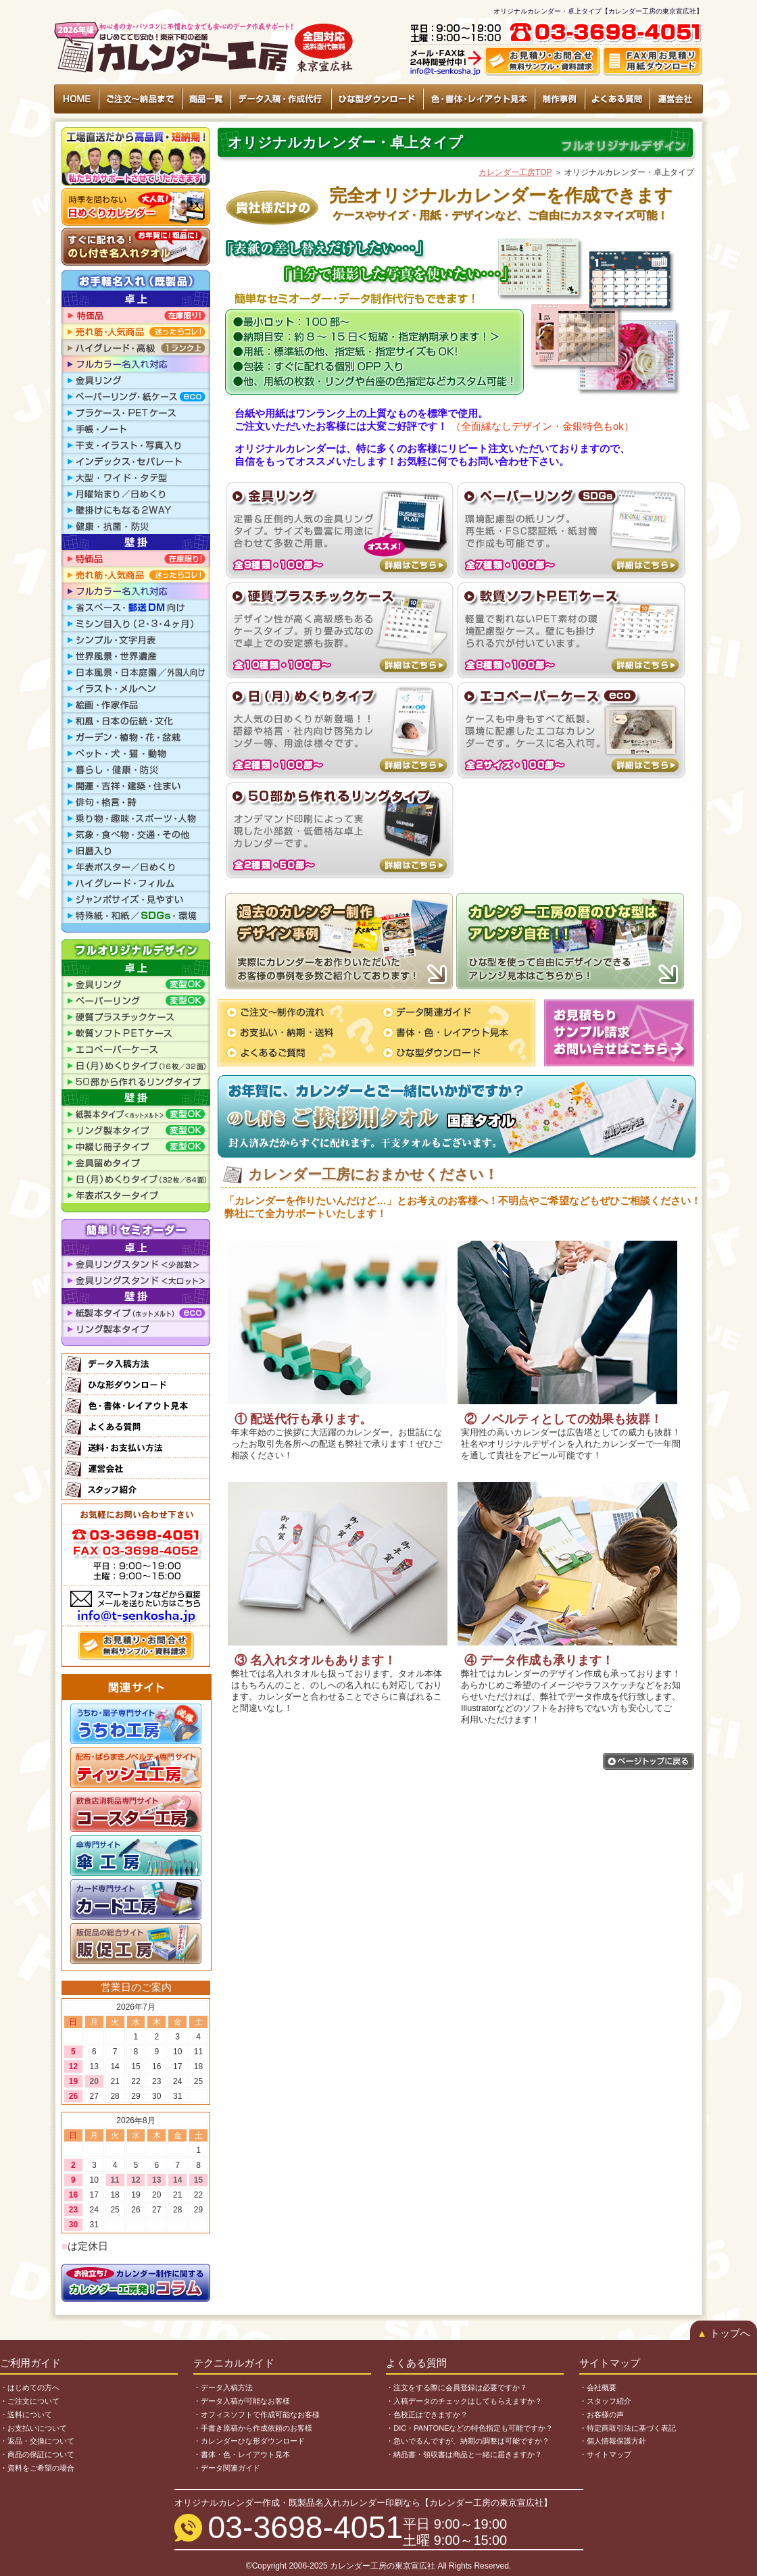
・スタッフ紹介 (605, 2401)
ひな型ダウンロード (376, 99)
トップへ (723, 2333)
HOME (77, 99)
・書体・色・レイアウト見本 (241, 2454)
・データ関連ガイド (226, 2468)
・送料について (26, 2414)
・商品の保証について (37, 2454)
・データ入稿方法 (223, 2387)
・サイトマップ (605, 2454)
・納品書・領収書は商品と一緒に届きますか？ (464, 2454)
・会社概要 (597, 2387)
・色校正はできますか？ (427, 2414)
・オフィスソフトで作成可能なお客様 (256, 2414)
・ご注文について (29, 2401)
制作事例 (559, 99)
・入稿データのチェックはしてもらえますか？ (464, 2401)
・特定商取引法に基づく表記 (627, 2428)
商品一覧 (205, 99)
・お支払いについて (33, 2428)
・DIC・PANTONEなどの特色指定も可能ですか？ (469, 2428)
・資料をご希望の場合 (37, 2468)
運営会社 (676, 99)
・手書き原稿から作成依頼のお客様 (252, 2428)
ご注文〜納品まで (140, 99)
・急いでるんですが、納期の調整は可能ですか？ (468, 2441)
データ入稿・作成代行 (280, 99)
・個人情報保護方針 (612, 2441)
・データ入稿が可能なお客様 (241, 2401)
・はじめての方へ (29, 2387)
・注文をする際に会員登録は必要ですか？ (456, 2387)
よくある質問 (617, 99)
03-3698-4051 (306, 2527)
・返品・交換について (37, 2441)
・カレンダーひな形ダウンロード (249, 2441)
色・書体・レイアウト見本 (478, 99)
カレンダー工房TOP (515, 172)
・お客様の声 (601, 2414)
